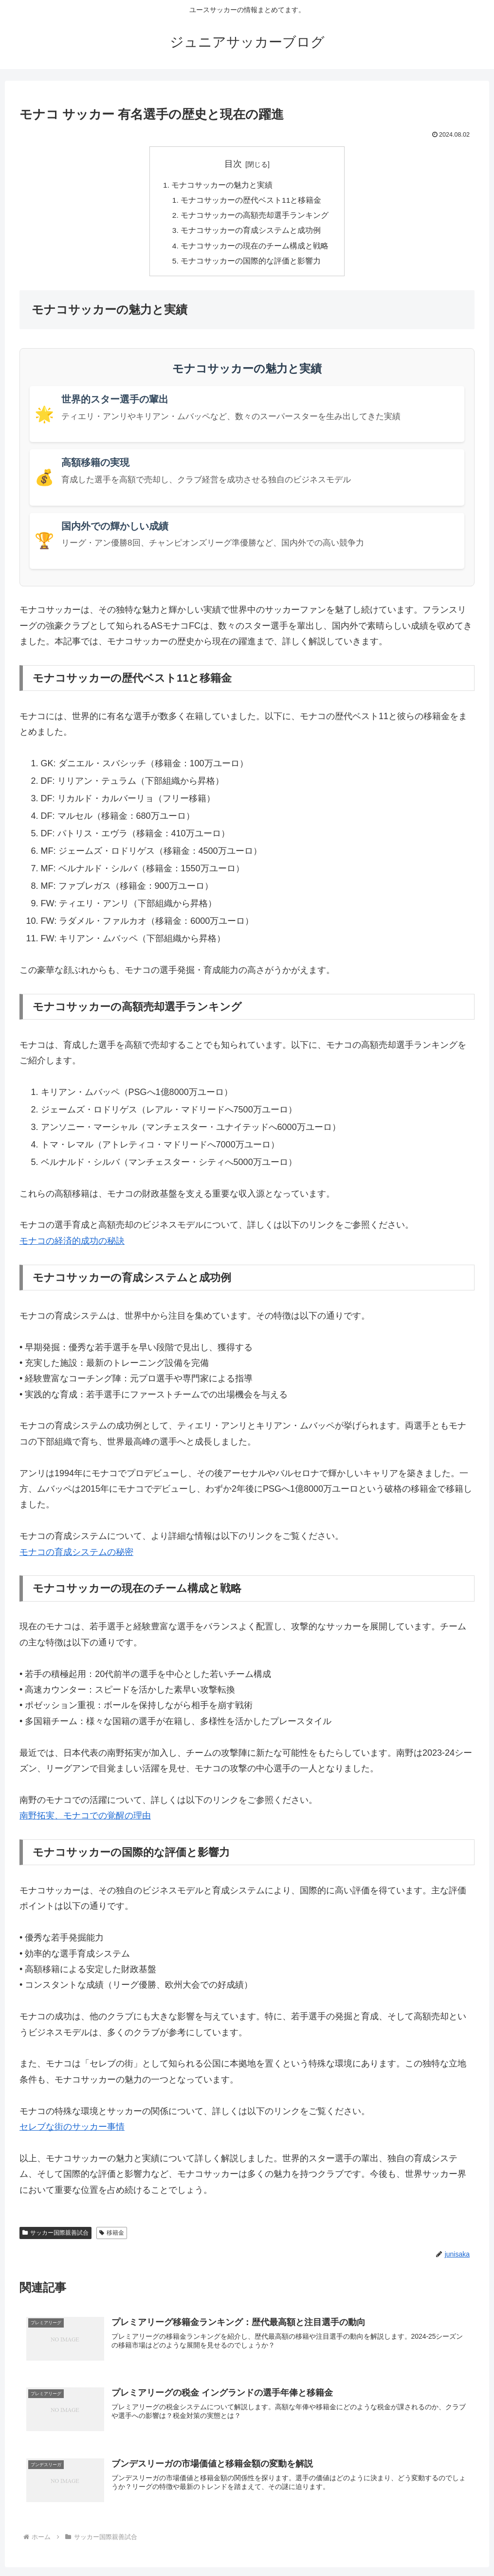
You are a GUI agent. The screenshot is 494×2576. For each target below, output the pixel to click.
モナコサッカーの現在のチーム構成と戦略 (255, 248)
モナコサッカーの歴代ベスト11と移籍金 (251, 201)
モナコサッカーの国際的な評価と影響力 (251, 264)
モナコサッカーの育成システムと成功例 (251, 233)
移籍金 (111, 2236)
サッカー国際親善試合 (55, 2236)
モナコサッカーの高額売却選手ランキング (255, 216)
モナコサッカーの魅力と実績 (222, 185)
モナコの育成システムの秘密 (76, 1556)
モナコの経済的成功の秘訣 (72, 1245)
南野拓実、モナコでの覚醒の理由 (85, 1819)
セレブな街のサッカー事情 (72, 2130)
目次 (233, 164)
